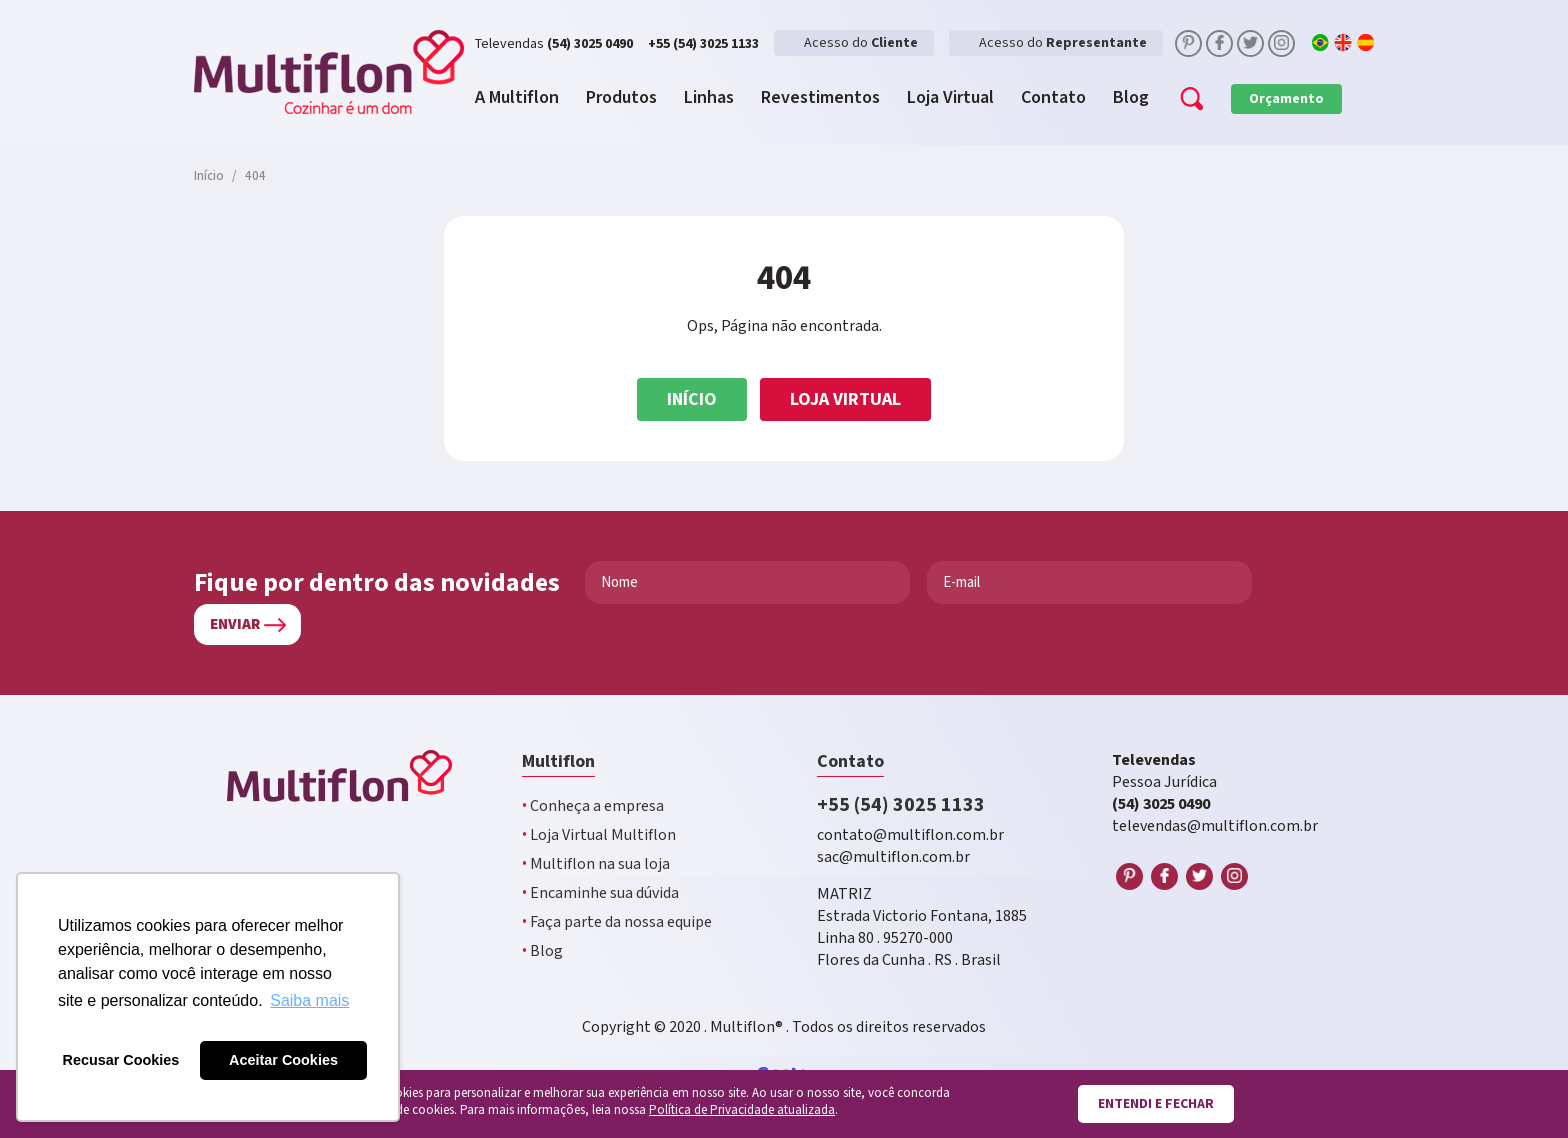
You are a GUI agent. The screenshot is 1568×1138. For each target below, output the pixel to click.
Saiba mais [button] (309, 1000)
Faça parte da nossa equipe (617, 922)
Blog (542, 951)
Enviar (235, 624)
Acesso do (861, 43)
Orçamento (1286, 99)
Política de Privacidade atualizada (742, 1110)
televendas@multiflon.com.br (1215, 826)
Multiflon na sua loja (596, 864)
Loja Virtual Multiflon (599, 835)
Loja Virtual (845, 399)
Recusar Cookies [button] (121, 1060)
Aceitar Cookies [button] (283, 1060)
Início (692, 399)
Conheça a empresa (593, 806)
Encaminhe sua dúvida (600, 893)
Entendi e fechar (1156, 1104)
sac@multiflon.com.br (893, 857)
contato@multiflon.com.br (910, 835)
